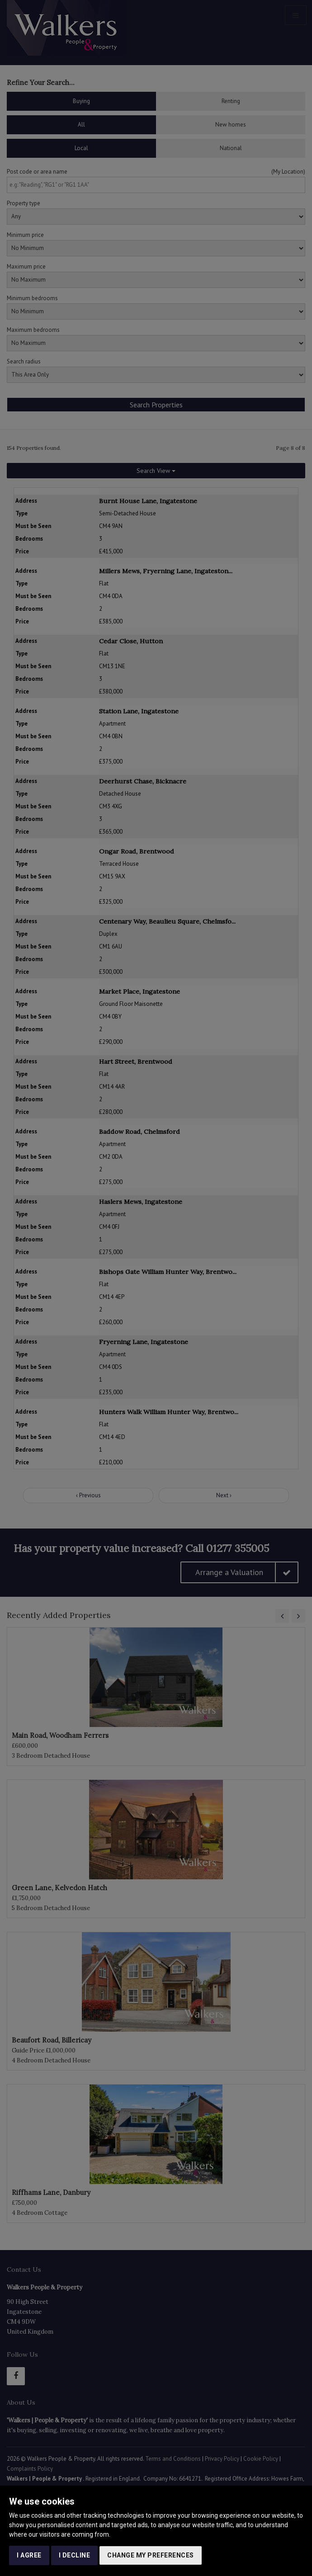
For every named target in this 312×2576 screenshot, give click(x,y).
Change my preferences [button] (150, 2555)
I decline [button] (74, 2555)
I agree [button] (29, 2555)
